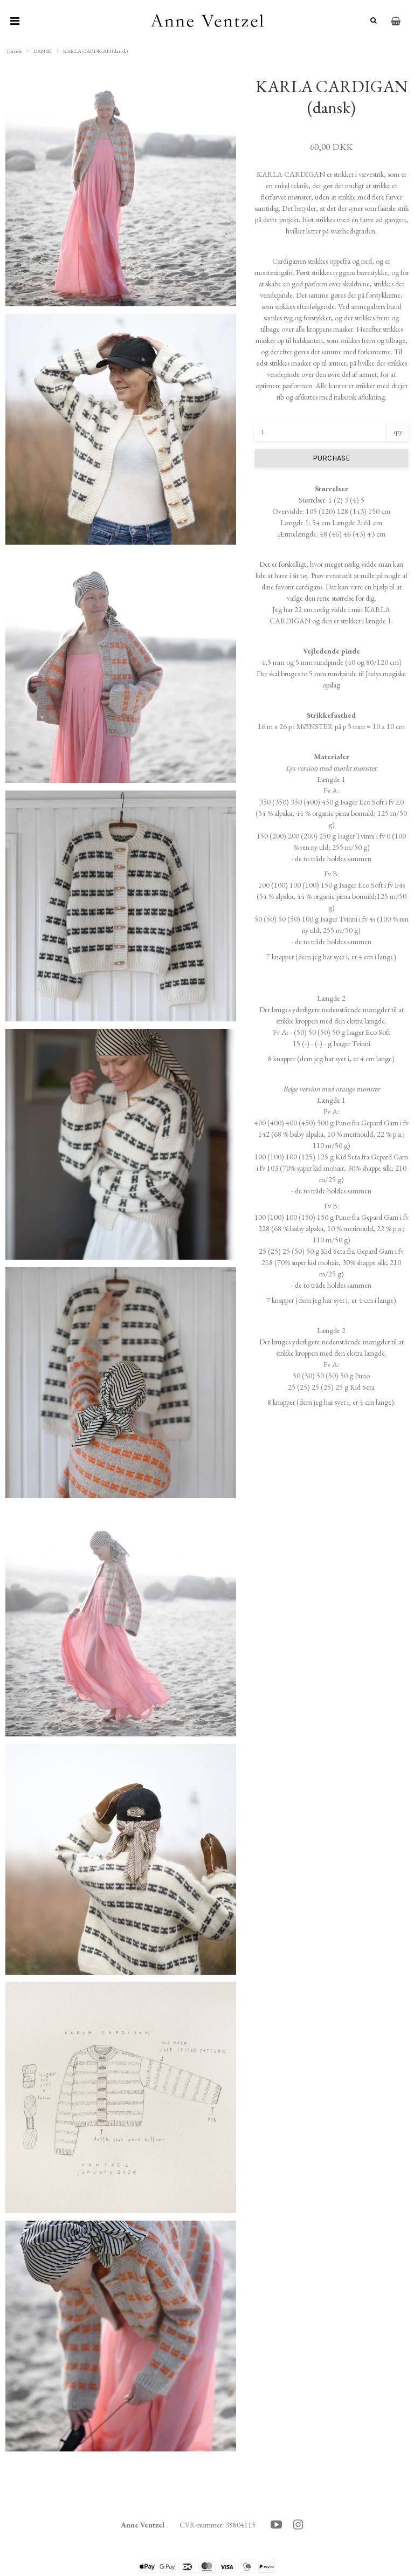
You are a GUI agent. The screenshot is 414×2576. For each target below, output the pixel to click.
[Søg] (371, 20)
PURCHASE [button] (331, 458)
